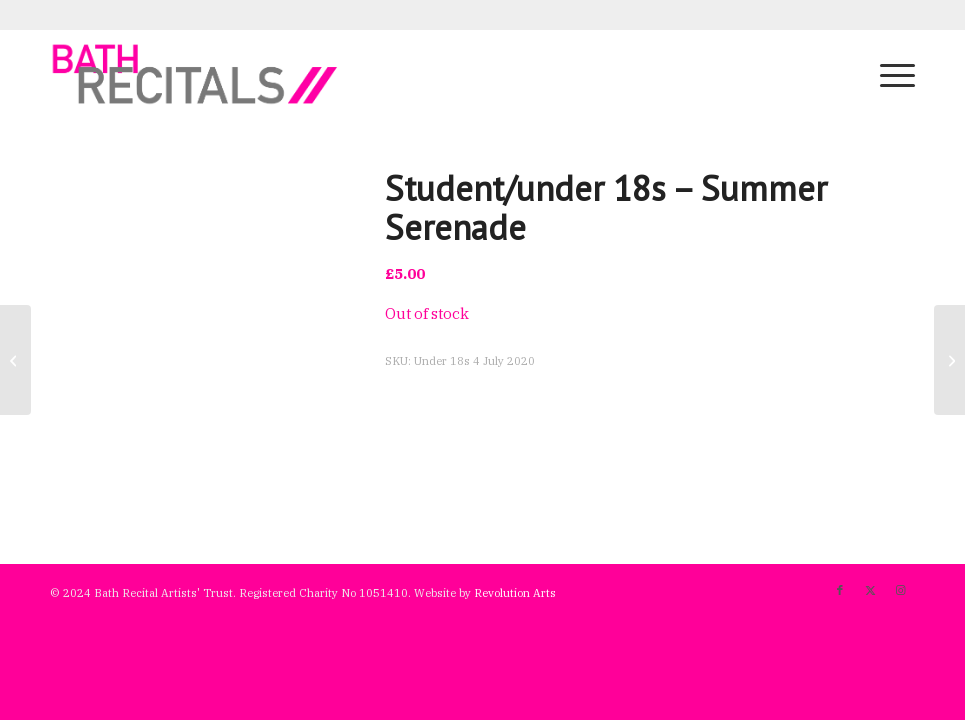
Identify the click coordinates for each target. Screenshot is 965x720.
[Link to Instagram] (900, 590)
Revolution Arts (515, 593)
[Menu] (887, 74)
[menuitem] (887, 74)
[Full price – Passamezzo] (949, 360)
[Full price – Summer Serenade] (15, 360)
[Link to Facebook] (840, 590)
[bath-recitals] (195, 74)
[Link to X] (870, 590)
